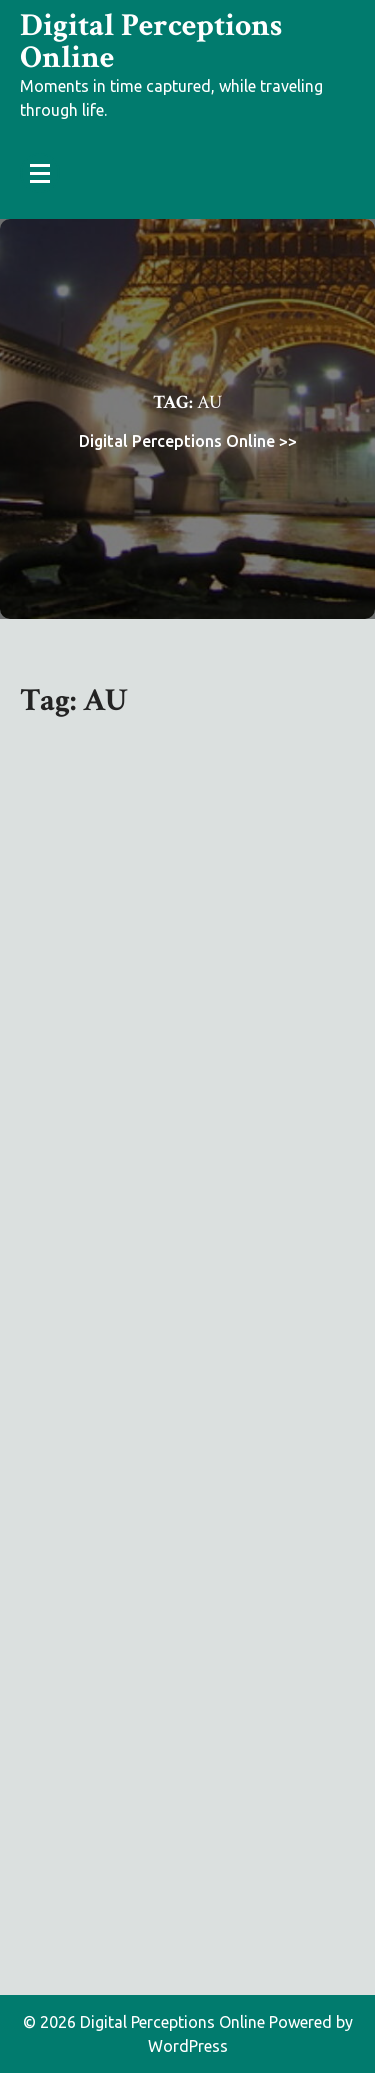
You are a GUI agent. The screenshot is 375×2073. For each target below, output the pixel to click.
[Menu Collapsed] (40, 173)
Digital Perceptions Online (151, 41)
